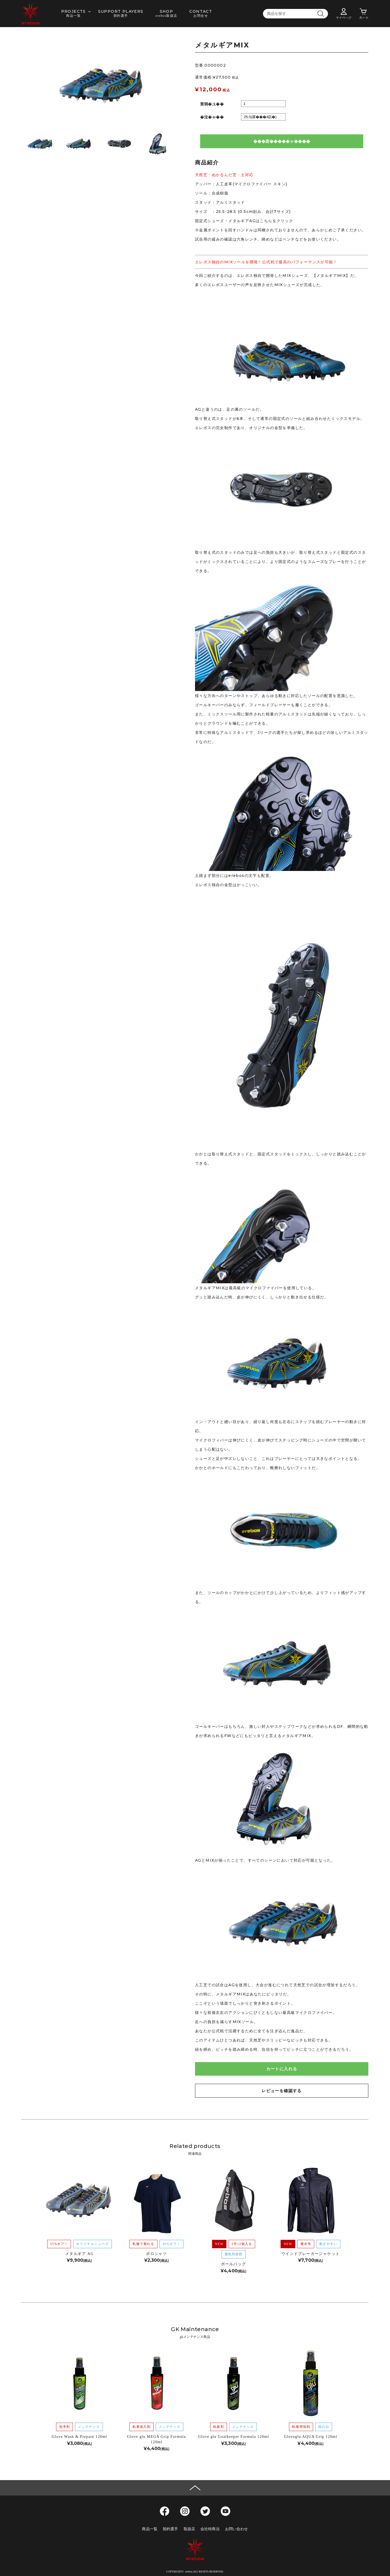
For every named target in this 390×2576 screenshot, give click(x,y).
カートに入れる (281, 2068)
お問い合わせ (236, 2529)
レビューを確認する (282, 2090)
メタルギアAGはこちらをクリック (260, 220)
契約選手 (170, 2529)
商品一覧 (149, 2529)
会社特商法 (210, 2529)
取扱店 (189, 2529)
